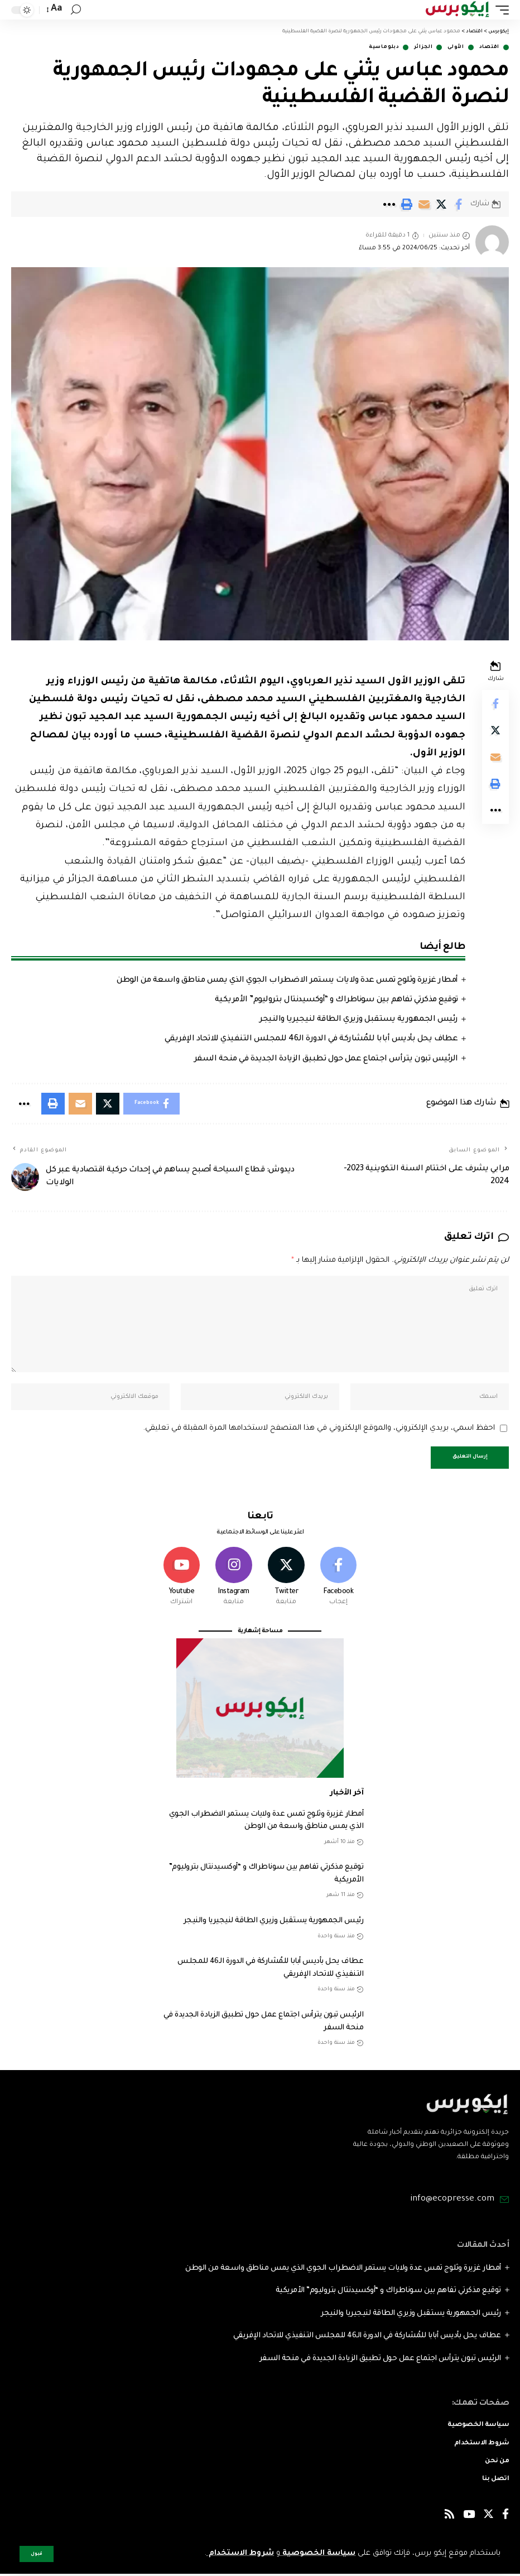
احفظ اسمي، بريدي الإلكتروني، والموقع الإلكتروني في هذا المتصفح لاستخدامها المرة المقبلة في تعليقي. (319, 1429)
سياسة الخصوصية (317, 2553)
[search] (76, 9)
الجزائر (423, 47)
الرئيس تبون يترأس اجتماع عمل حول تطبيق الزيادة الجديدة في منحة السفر (326, 1059)
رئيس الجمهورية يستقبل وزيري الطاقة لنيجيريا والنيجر (358, 1019)
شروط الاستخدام (240, 2553)
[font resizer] (55, 9)
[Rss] (449, 2518)
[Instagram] (234, 1579)
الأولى (455, 47)
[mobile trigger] (499, 10)
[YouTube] (469, 2518)
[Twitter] (286, 1579)
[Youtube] (181, 1579)
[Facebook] (338, 1579)
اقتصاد (489, 47)
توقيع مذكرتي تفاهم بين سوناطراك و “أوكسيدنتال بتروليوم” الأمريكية (336, 1000)
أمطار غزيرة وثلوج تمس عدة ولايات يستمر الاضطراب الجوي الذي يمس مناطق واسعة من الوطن (287, 980)
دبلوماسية (384, 47)
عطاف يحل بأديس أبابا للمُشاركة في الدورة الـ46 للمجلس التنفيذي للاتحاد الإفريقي (311, 1039)
